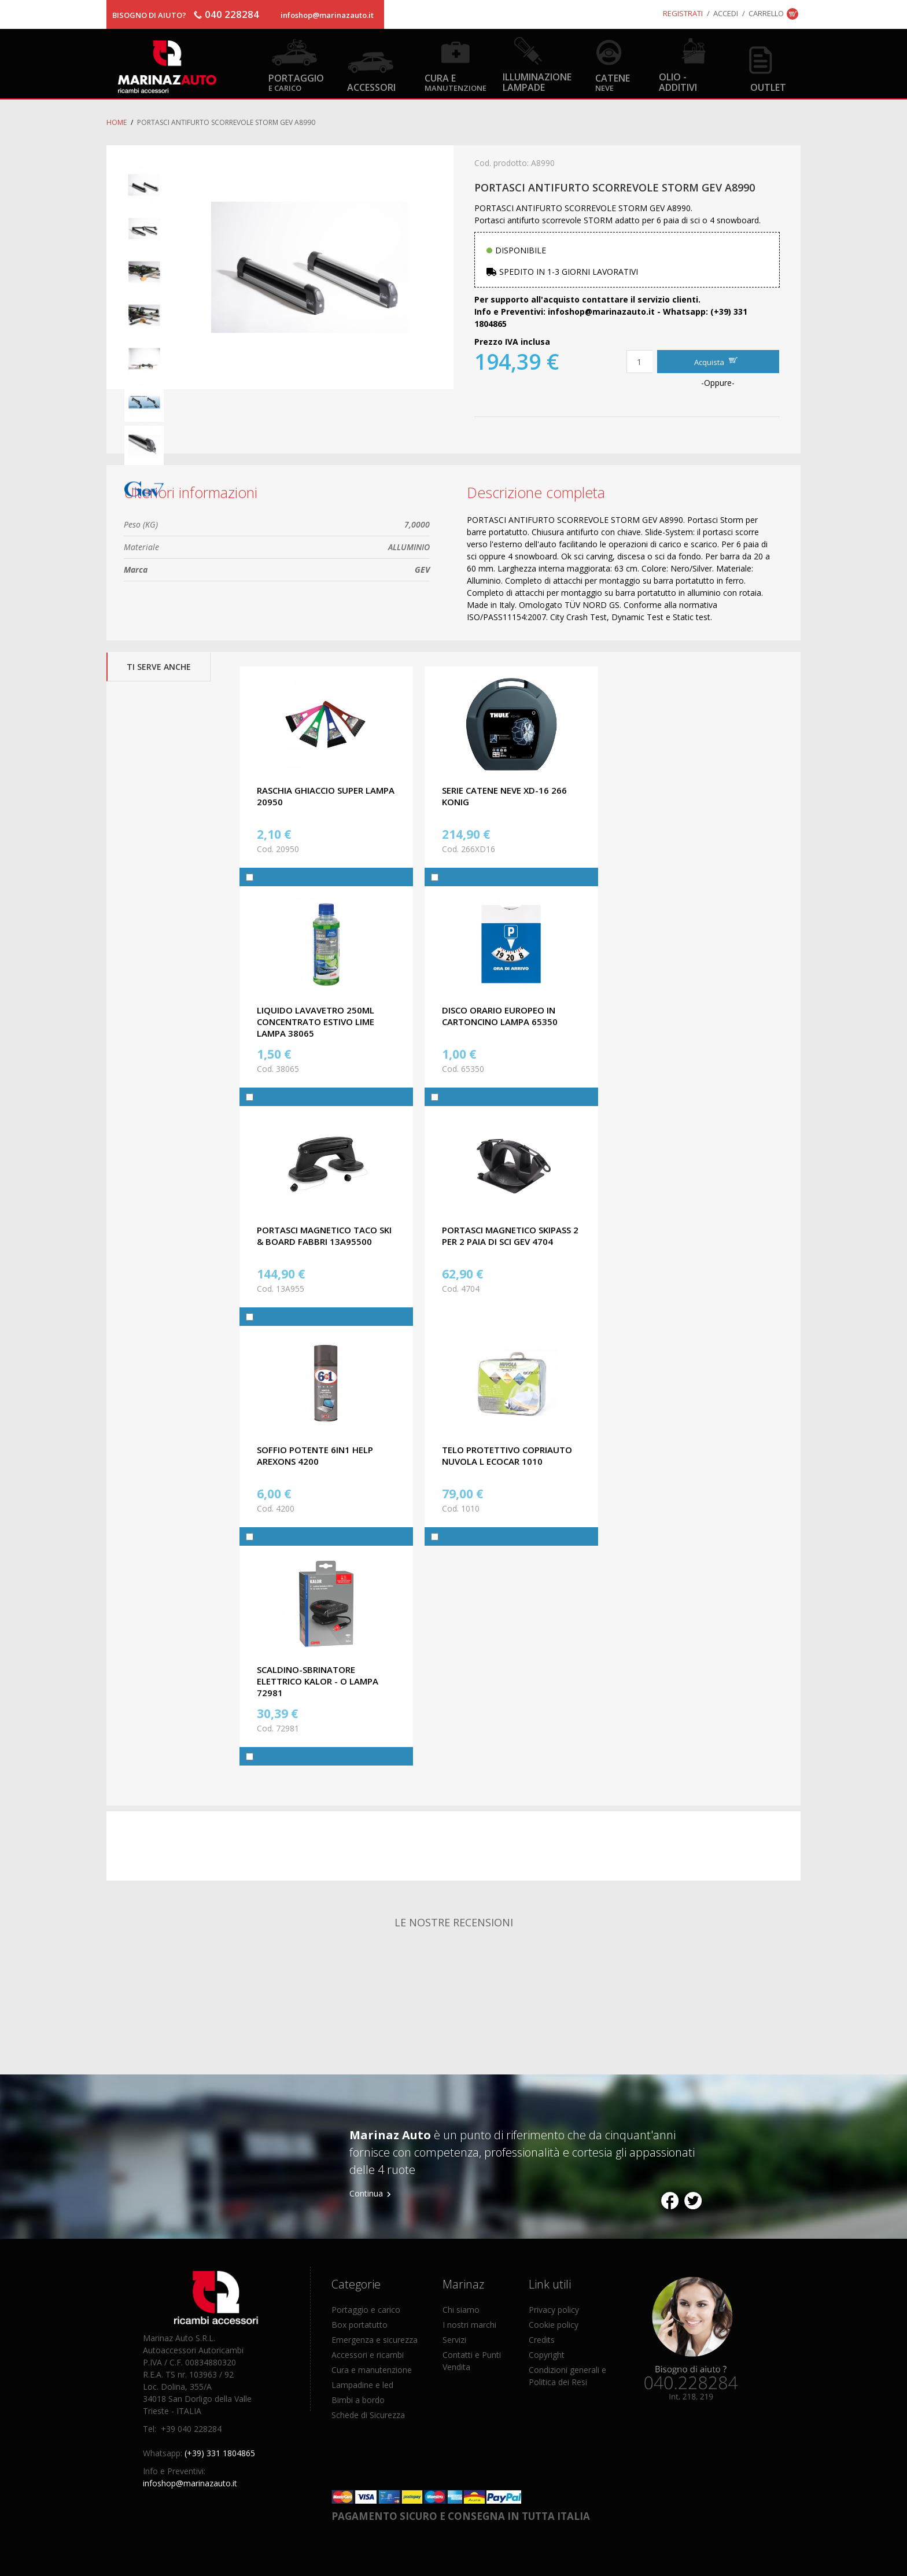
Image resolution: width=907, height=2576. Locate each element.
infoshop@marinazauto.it (327, 15)
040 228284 (232, 14)
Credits (542, 2339)
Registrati (683, 13)
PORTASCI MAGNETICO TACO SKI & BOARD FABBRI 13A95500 (324, 1235)
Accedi (725, 13)
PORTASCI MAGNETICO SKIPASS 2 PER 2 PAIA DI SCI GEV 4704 (510, 1235)
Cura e (455, 82)
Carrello (766, 13)
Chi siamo (461, 2309)
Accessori (371, 87)
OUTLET (768, 87)
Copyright (547, 2354)
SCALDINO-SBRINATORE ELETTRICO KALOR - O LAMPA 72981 (317, 1681)
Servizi (454, 2339)
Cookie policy (553, 2324)
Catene (612, 82)
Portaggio (296, 82)
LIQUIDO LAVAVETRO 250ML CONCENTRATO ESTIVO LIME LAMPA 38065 (315, 1021)
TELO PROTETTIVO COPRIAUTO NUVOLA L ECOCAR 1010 (507, 1455)
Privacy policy (554, 2309)
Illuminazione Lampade (537, 82)
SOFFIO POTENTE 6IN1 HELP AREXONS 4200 (315, 1455)
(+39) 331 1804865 (220, 2453)
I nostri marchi (469, 2324)
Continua (366, 2193)
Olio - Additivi (678, 82)
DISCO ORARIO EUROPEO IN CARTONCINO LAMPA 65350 (500, 1015)
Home (116, 122)
